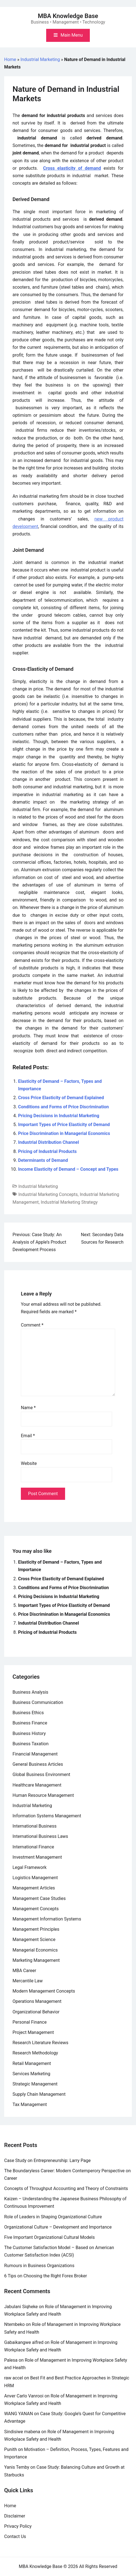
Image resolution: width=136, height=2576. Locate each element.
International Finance (33, 1847)
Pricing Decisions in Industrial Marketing (58, 1115)
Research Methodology (35, 2053)
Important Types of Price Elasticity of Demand (64, 1124)
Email (28, 1435)
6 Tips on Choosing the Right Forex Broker (45, 2275)
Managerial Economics (35, 1950)
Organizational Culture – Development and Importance (58, 2227)
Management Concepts (36, 1908)
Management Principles (36, 1929)
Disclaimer (14, 2516)
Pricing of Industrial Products (47, 1151)
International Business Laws (40, 1836)
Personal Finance (30, 2022)
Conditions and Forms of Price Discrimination (63, 1106)
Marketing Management (36, 1960)
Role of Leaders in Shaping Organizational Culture (53, 2216)
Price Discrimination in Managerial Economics (64, 1133)
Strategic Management (35, 2084)
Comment (32, 1325)
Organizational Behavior (36, 2011)
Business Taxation (31, 1743)
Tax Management (30, 2104)
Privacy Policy (18, 2526)
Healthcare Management (37, 1785)
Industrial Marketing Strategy (69, 1202)
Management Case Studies (39, 1898)
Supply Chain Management (39, 2094)
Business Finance (30, 1723)
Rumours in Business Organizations (39, 2265)
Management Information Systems (47, 1919)
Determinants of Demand (43, 1160)
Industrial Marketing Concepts (48, 1194)
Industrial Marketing (40, 59)
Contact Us (15, 2536)
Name (28, 1407)
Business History (29, 1733)
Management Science (34, 1939)
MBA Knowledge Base (68, 15)
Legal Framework (29, 1867)
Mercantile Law (28, 1980)
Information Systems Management (47, 1815)
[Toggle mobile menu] (68, 35)
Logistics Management (35, 1877)
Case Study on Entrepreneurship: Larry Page (47, 2160)
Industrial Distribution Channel (48, 1142)
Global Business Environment (41, 1774)
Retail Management (32, 2063)
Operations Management (37, 2001)
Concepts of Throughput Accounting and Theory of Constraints (66, 2188)
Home (10, 59)
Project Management (33, 2032)
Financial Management (35, 1754)
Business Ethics (28, 1712)
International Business (34, 1826)
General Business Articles (38, 1764)
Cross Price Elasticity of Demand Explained (61, 1097)
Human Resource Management (43, 1795)
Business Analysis (30, 1692)
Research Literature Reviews (40, 2042)
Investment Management (37, 1857)
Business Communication (38, 1702)
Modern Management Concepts (44, 1991)
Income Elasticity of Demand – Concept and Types (68, 1169)
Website (29, 1463)
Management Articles (34, 1888)
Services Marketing (31, 2073)
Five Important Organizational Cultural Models (49, 2237)
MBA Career (24, 1970)
